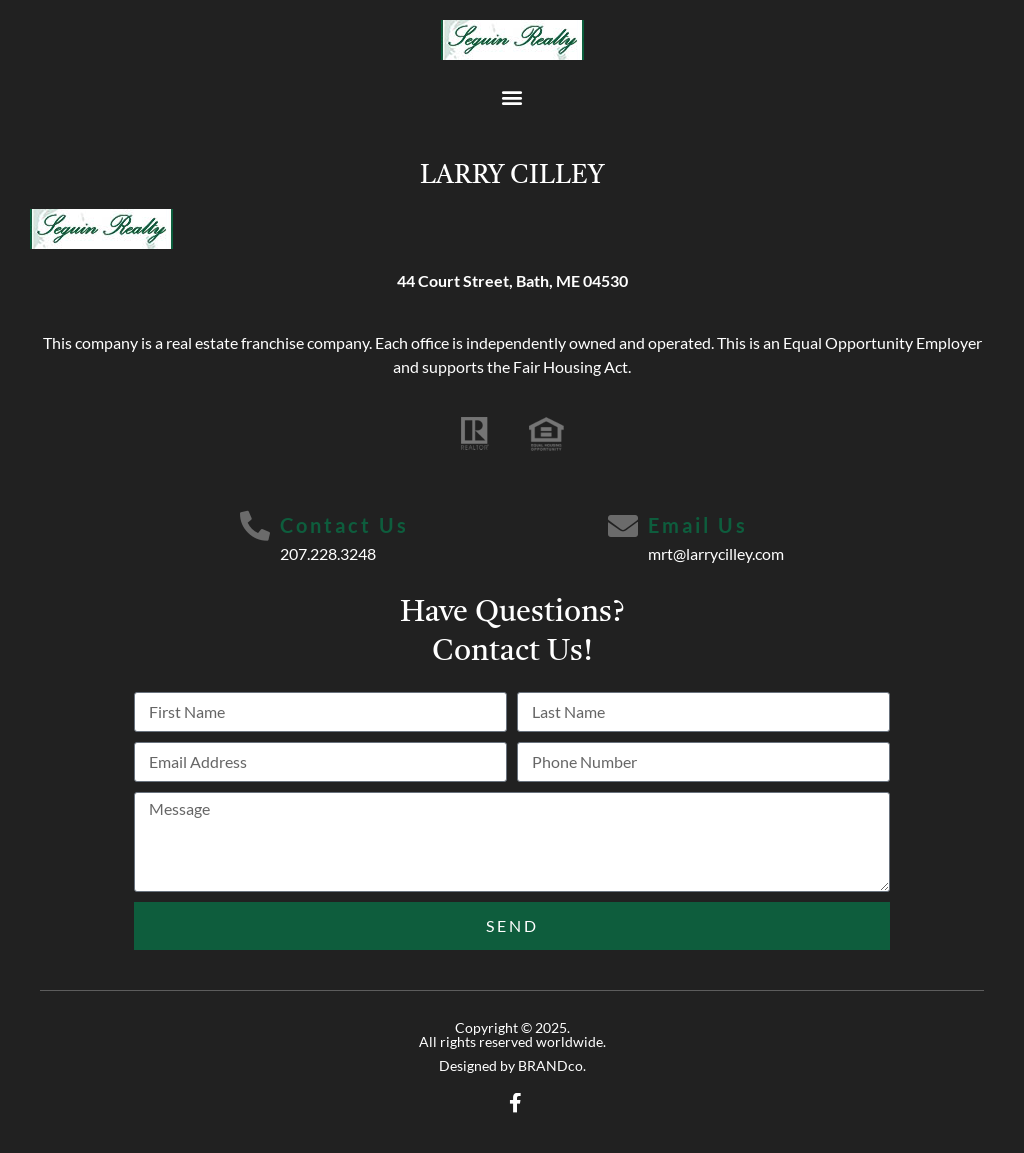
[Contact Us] (255, 526)
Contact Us (344, 525)
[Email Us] (623, 526)
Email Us (698, 525)
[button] (512, 96)
